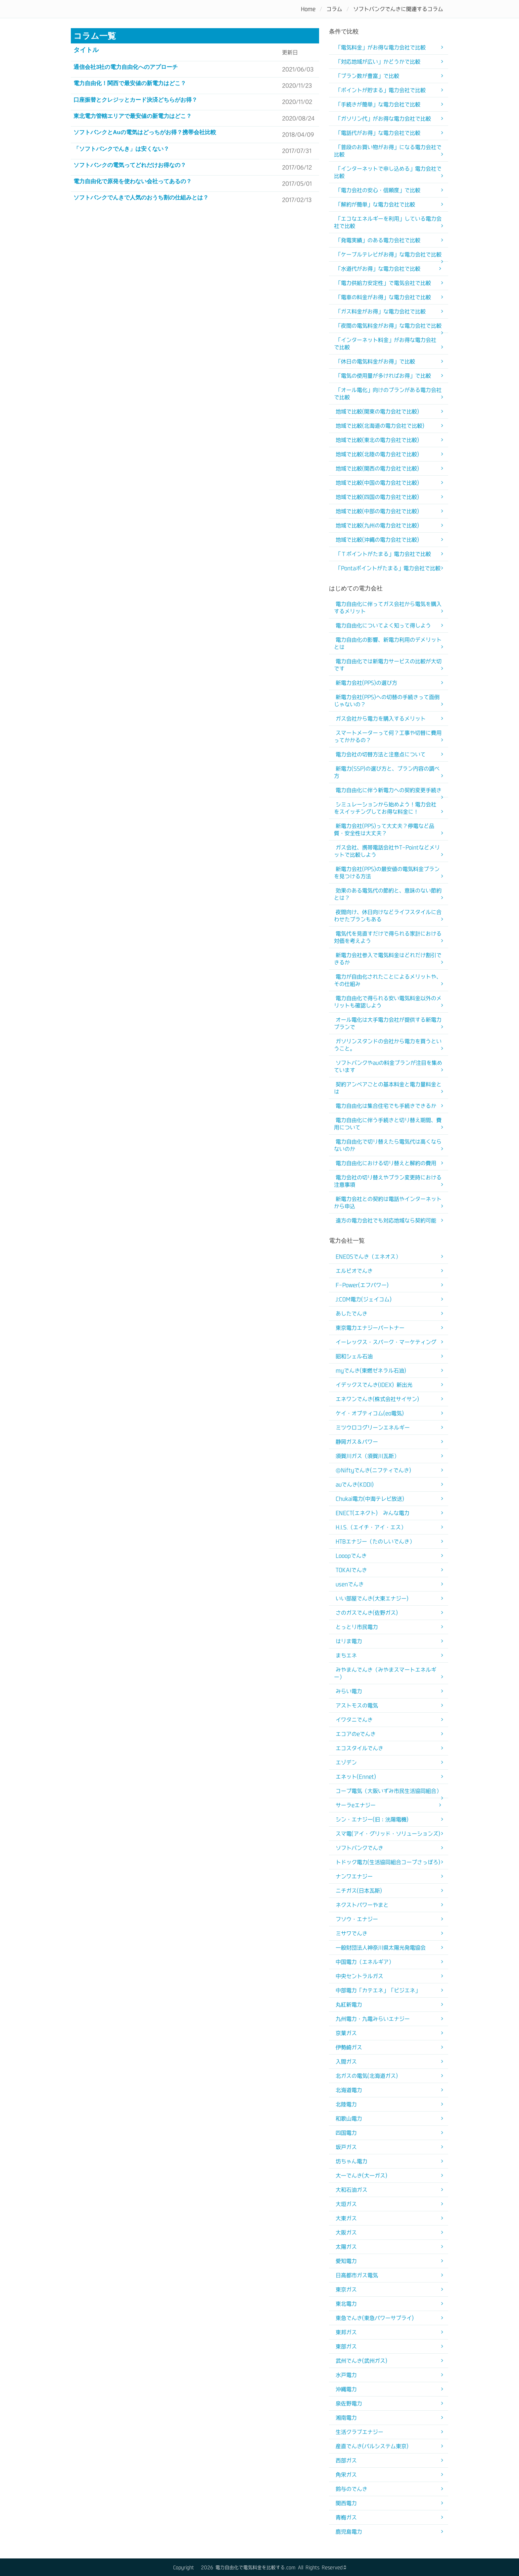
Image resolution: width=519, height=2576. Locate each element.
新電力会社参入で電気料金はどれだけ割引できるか (388, 958)
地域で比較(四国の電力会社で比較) (377, 497)
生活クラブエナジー (359, 2432)
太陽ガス (346, 2246)
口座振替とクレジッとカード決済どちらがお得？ (135, 100)
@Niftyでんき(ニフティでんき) (373, 1470)
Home (308, 9)
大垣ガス (346, 2204)
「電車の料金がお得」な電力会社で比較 (383, 297)
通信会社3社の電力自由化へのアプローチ (125, 67)
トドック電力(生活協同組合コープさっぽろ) (388, 1862)
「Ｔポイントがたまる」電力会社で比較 (383, 554)
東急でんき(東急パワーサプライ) (375, 2318)
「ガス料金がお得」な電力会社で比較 (381, 311)
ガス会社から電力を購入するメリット (381, 718)
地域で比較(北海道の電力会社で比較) (380, 425)
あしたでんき (351, 1313)
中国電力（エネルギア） (365, 1961)
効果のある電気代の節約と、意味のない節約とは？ (388, 894)
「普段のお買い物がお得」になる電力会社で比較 (388, 150)
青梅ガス (346, 2517)
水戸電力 (346, 2375)
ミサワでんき (351, 1933)
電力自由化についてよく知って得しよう (383, 625)
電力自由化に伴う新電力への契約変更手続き (389, 790)
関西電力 (346, 2503)
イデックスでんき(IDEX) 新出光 (374, 1384)
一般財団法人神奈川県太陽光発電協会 (381, 1947)
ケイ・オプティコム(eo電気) (370, 1413)
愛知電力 (346, 2261)
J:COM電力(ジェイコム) (364, 1299)
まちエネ (346, 1655)
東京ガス (346, 2289)
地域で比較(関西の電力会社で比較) (377, 468)
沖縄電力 (346, 2389)
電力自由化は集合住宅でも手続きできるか (386, 1105)
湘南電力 (346, 2417)
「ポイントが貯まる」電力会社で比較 (381, 90)
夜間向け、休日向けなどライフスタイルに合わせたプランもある (388, 915)
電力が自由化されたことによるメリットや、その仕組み (388, 980)
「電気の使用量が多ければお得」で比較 (383, 375)
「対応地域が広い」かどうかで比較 (378, 61)
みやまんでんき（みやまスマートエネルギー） (385, 1673)
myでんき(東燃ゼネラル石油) (371, 1370)
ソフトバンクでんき (359, 1848)
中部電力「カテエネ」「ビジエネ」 (378, 1990)
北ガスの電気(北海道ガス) (367, 2075)
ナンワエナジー (354, 1876)
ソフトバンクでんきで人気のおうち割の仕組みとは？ (141, 197)
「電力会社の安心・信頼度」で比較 (378, 190)
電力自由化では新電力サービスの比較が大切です (388, 665)
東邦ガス (346, 2332)
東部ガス (346, 2346)
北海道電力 (349, 2090)
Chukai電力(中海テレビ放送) (370, 1498)
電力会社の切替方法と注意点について (381, 754)
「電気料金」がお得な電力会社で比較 (381, 47)
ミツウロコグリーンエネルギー (373, 1427)
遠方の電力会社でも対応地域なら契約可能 (386, 1220)
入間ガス (346, 2061)
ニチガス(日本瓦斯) (359, 1890)
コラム (334, 9)
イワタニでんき (354, 1719)
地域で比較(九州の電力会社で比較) (377, 525)
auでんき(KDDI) (355, 1484)
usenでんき (350, 1584)
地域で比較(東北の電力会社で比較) (377, 440)
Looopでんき (351, 1555)
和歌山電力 (349, 2118)
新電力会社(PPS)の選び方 (366, 682)
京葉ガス (346, 2033)
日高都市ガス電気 (357, 2275)
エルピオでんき (354, 1270)
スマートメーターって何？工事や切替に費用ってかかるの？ (388, 736)
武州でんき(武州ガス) (361, 2360)
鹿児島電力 (349, 2531)
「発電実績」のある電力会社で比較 (378, 240)
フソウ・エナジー (357, 1919)
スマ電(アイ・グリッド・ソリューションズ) (388, 1833)
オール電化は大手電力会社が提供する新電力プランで (388, 1023)
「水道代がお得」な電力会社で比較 (378, 268)
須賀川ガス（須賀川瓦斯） (367, 1456)
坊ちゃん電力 (351, 2161)
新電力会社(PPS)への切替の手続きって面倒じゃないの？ (387, 700)
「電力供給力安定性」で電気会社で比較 (383, 283)
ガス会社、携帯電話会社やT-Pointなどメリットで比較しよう (387, 851)
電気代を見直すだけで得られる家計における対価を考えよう (388, 937)
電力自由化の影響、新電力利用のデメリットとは (388, 643)
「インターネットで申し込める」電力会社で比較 (388, 172)
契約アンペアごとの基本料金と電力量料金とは (388, 1088)
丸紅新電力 (349, 2004)
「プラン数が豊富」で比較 (367, 76)
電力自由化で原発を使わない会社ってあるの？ (132, 181)
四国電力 (346, 2132)
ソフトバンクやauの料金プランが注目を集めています (388, 1066)
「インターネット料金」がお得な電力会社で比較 (385, 343)
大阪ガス (346, 2232)
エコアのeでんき (356, 1734)
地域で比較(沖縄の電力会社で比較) (377, 539)
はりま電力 (349, 1641)
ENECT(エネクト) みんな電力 (372, 1513)
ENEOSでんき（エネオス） (368, 1256)
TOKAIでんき (351, 1570)
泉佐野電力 (349, 2403)
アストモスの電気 (357, 1705)
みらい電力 (349, 1691)
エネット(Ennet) (356, 1776)
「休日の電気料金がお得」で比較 (375, 361)
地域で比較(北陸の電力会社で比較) (377, 454)
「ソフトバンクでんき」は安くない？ (121, 149)
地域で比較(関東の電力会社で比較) (377, 411)
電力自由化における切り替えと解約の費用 (386, 1163)
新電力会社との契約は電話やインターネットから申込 (388, 1202)
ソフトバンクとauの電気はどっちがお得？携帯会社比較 (144, 132)
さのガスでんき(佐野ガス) (367, 1612)
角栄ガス (346, 2474)
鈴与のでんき (351, 2489)
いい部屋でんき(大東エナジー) (372, 1598)
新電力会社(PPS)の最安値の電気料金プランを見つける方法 (387, 872)
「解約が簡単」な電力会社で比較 (375, 204)
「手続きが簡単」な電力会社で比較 (378, 104)
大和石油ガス (351, 2189)
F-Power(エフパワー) (362, 1285)
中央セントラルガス (359, 1976)
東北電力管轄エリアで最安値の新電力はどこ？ (132, 116)
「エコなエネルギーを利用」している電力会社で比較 (388, 222)
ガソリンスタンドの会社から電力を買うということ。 (388, 1045)
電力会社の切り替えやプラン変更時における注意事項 (388, 1181)
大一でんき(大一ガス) (361, 2175)
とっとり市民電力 (357, 1627)
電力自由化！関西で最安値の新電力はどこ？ (129, 83)
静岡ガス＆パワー (357, 1441)
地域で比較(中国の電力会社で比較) (377, 482)
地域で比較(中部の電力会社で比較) (377, 511)
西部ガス (346, 2460)
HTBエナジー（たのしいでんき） (375, 1541)
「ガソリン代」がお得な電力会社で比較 (383, 118)
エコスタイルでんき (359, 1748)
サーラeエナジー (356, 1805)
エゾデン (346, 1762)
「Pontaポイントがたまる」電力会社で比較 (388, 568)
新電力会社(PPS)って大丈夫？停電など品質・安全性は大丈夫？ (384, 829)
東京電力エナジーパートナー (370, 1327)
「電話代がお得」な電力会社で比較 (378, 132)
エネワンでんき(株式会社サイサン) (377, 1399)
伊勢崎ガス (349, 2047)
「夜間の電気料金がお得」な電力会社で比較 (389, 325)
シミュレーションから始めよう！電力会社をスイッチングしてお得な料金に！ (385, 808)
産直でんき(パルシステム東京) (372, 2446)
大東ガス (346, 2218)
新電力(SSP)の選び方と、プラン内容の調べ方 (387, 772)
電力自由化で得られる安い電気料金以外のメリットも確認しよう (388, 1001)
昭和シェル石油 (354, 1356)
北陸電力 (346, 2104)
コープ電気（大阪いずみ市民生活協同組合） (389, 1791)
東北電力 (346, 2303)
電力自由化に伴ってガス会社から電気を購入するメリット (388, 607)
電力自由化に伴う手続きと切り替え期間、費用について (388, 1123)
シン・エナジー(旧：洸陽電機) (372, 1819)
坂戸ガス (346, 2147)
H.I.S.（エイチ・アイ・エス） (371, 1527)
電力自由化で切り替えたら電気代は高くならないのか (388, 1145)
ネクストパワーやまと (362, 1904)
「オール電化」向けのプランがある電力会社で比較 (388, 393)
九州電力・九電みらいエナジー (373, 2018)
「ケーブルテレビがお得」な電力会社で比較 (389, 254)
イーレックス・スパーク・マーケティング (386, 1342)
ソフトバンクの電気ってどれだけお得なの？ (129, 165)
